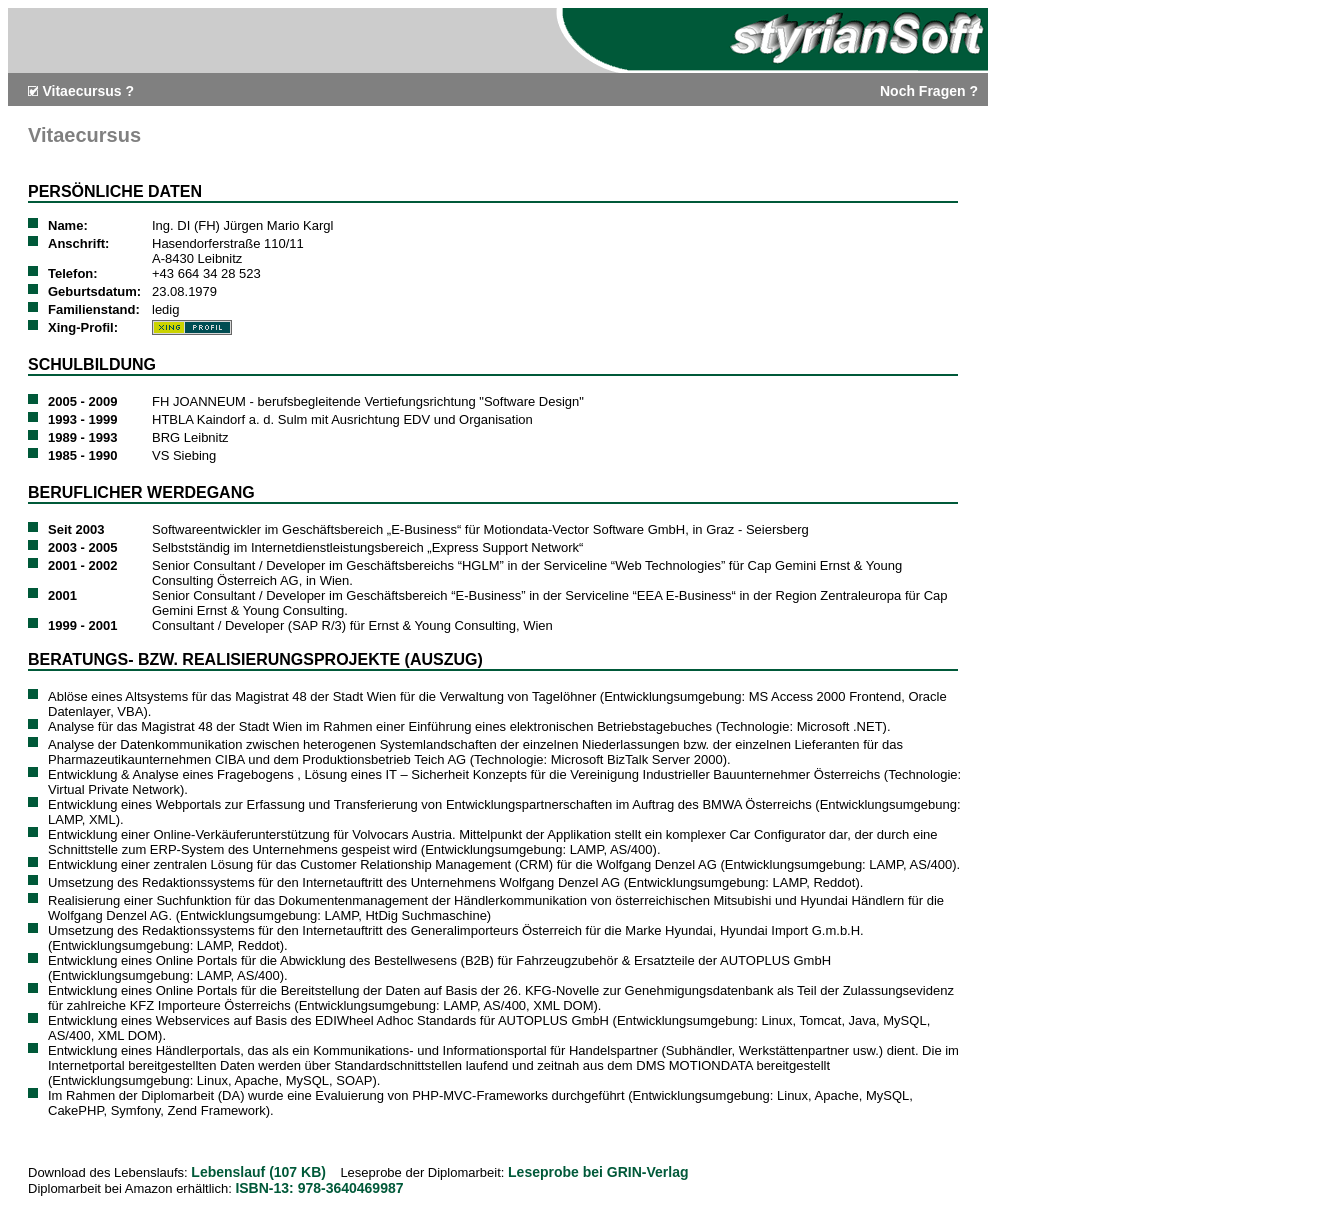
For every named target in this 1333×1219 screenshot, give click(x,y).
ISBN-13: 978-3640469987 (319, 1188)
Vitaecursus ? (88, 91)
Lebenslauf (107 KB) (258, 1172)
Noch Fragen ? (929, 91)
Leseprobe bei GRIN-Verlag (598, 1172)
